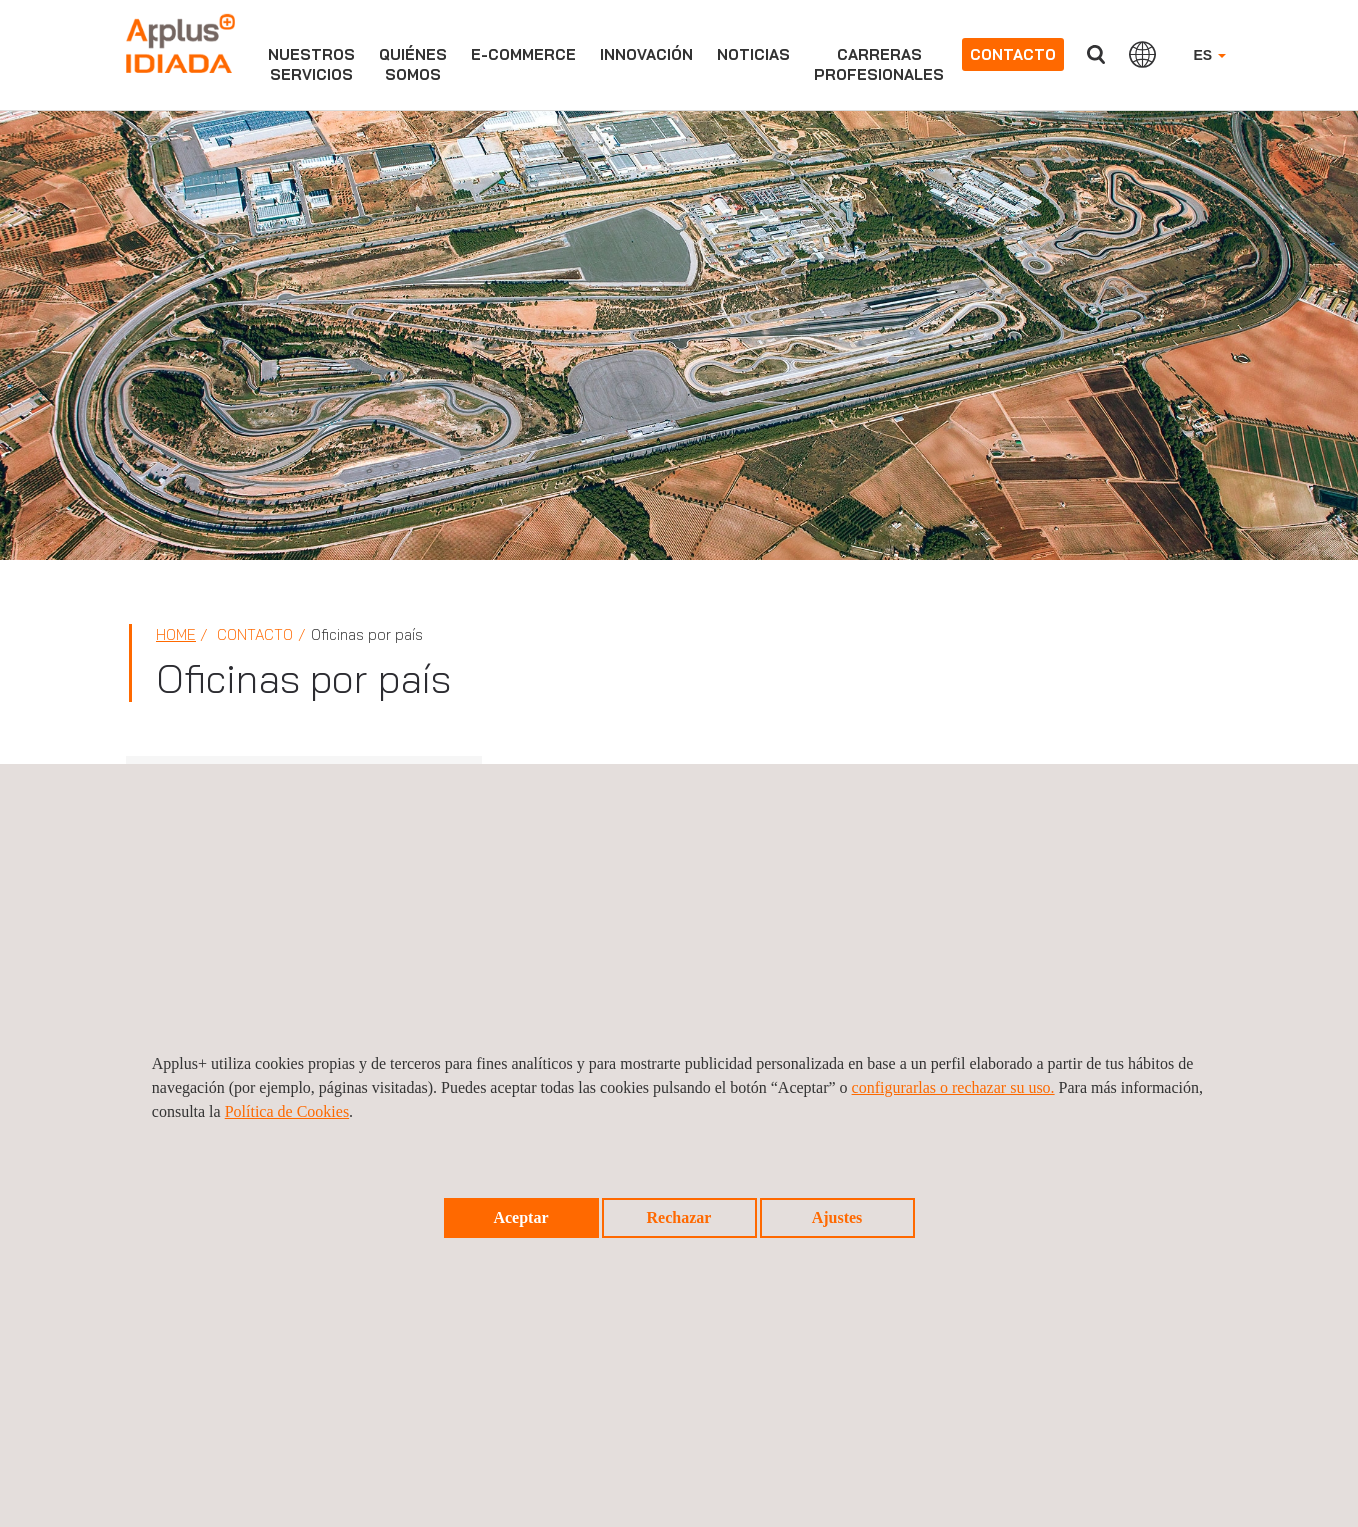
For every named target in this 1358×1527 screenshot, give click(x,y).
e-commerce (523, 54)
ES (1209, 55)
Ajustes (837, 1217)
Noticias (753, 54)
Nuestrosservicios (311, 64)
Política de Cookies (287, 1111)
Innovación (646, 54)
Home (176, 634)
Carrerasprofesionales (879, 64)
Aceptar (520, 1217)
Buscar (1096, 54)
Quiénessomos (413, 64)
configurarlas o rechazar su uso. (953, 1087)
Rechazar (679, 1217)
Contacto (1013, 54)
